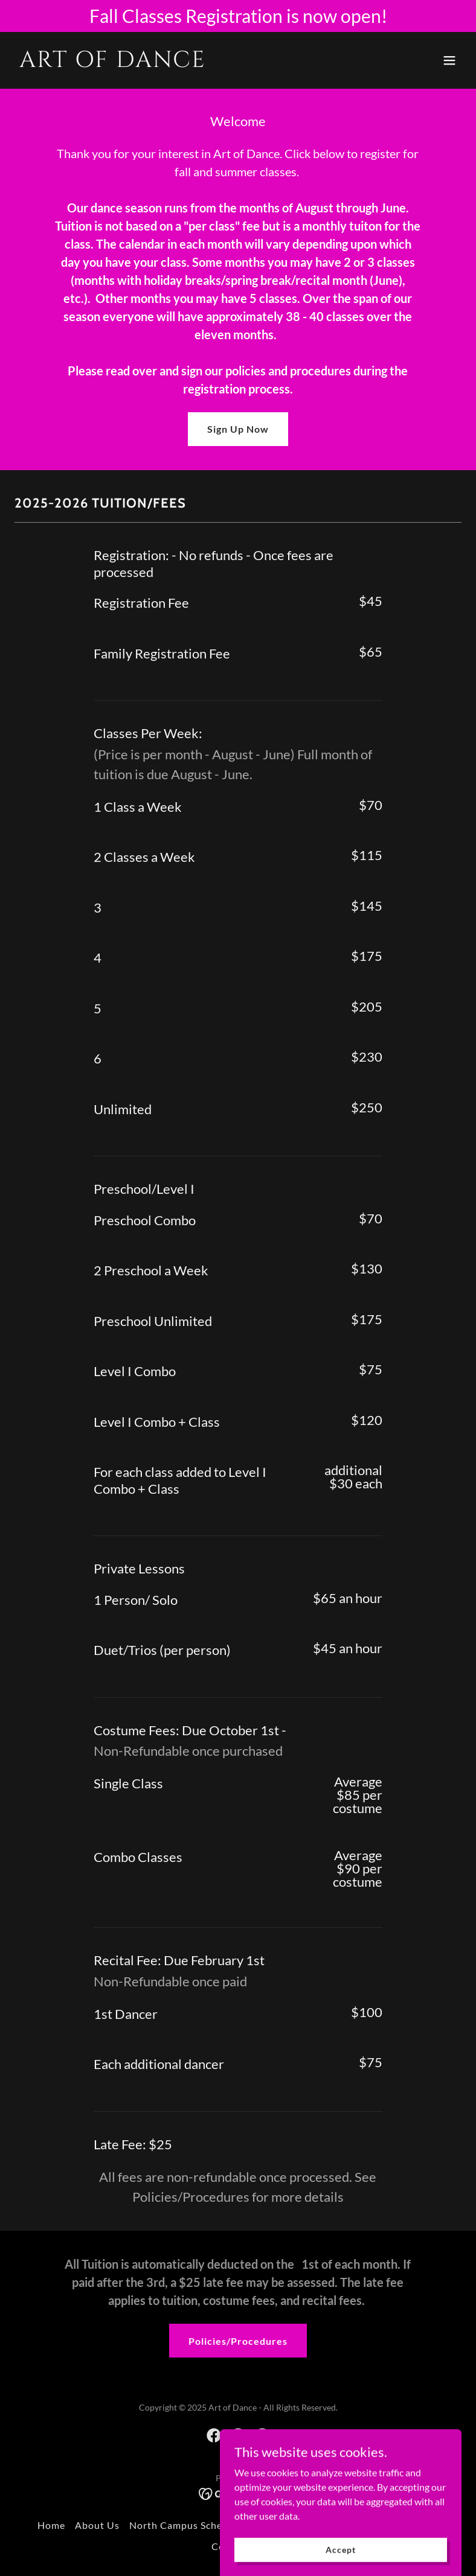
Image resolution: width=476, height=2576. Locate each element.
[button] (449, 60)
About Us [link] (97, 2525)
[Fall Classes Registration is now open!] (238, 16)
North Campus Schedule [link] (186, 2525)
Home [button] (51, 2525)
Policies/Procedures (238, 2341)
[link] (112, 63)
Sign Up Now (238, 429)
